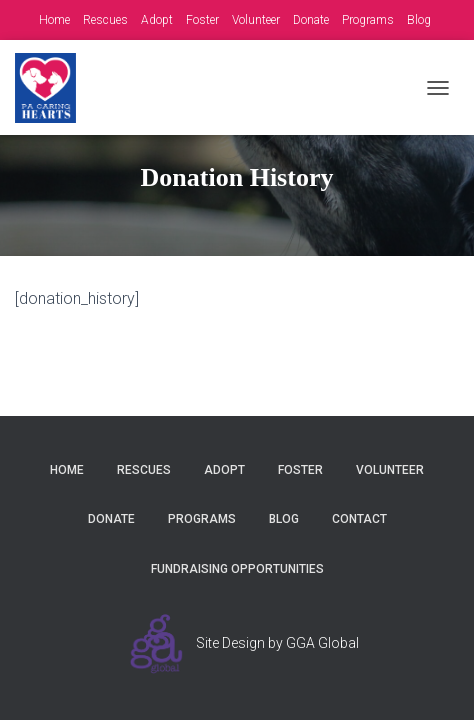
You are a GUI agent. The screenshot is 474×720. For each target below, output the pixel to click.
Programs (368, 20)
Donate (311, 20)
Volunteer (256, 20)
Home (54, 20)
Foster (202, 20)
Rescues (105, 20)
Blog (419, 20)
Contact (359, 519)
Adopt (157, 20)
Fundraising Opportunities (237, 569)
